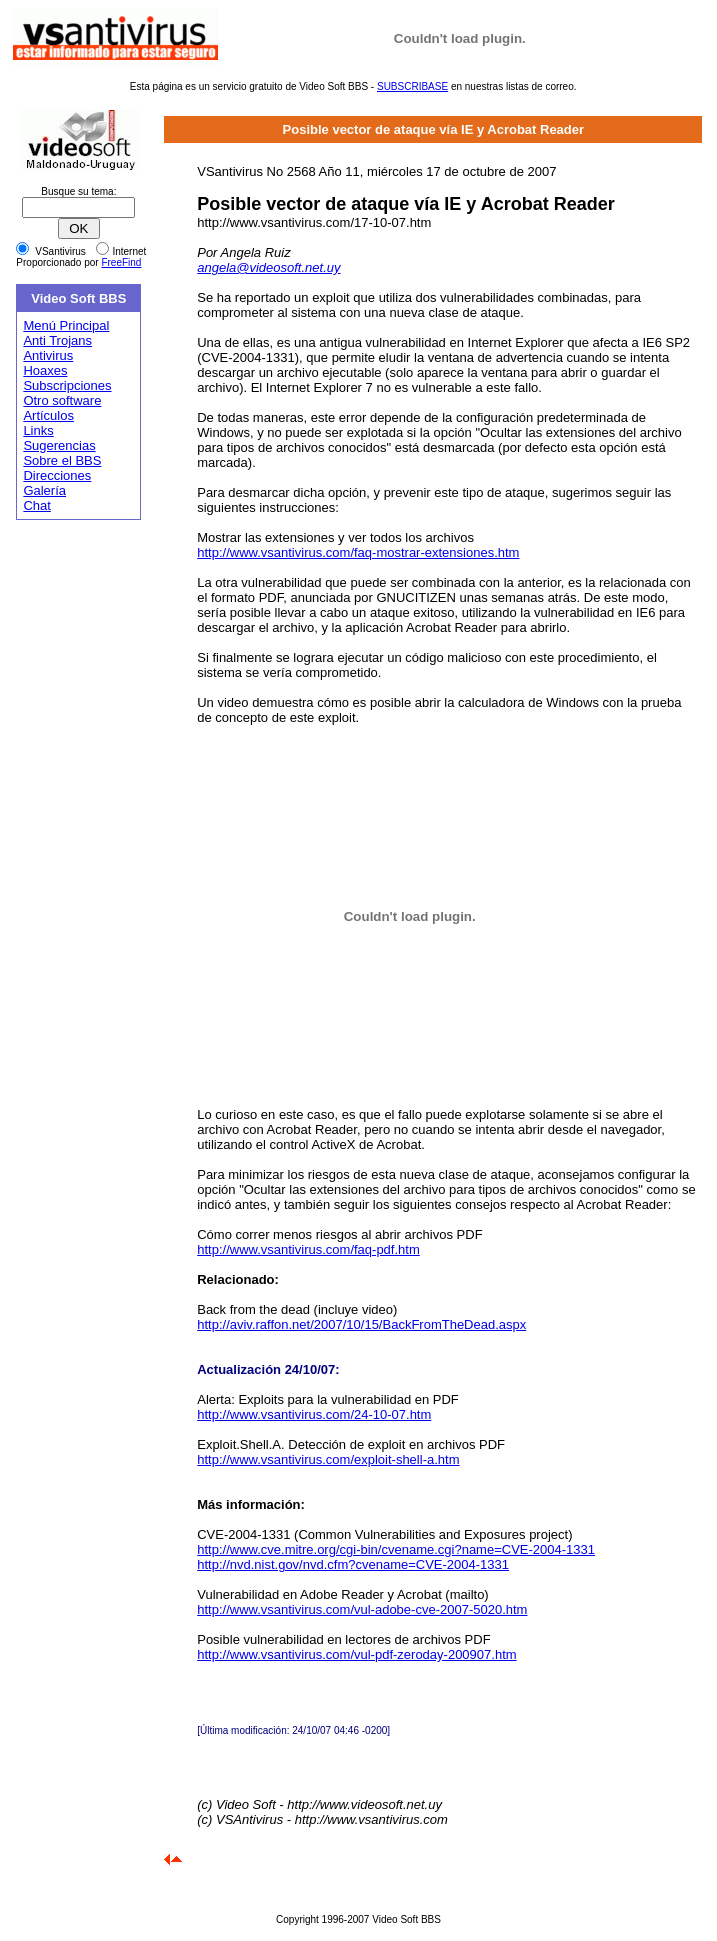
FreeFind (121, 262)
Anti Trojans (57, 340)
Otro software (62, 400)
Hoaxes (45, 370)
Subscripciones (67, 385)
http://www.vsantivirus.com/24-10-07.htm (314, 1414)
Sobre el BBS (62, 460)
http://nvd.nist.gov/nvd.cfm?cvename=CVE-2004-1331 (353, 1564)
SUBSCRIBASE (412, 86)
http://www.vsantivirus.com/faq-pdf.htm (308, 1249)
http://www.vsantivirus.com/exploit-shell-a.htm (328, 1459)
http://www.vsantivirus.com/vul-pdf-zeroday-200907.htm (356, 1654)
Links (38, 430)
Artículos (48, 415)
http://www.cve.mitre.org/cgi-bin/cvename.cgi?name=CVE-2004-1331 (396, 1549)
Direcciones (57, 475)
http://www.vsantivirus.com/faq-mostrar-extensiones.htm (358, 552)
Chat (36, 505)
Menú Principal (66, 325)
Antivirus (48, 355)
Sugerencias (59, 445)
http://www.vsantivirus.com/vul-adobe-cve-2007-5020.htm (362, 1609)
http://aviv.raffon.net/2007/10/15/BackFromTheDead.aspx (361, 1324)
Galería (44, 490)
